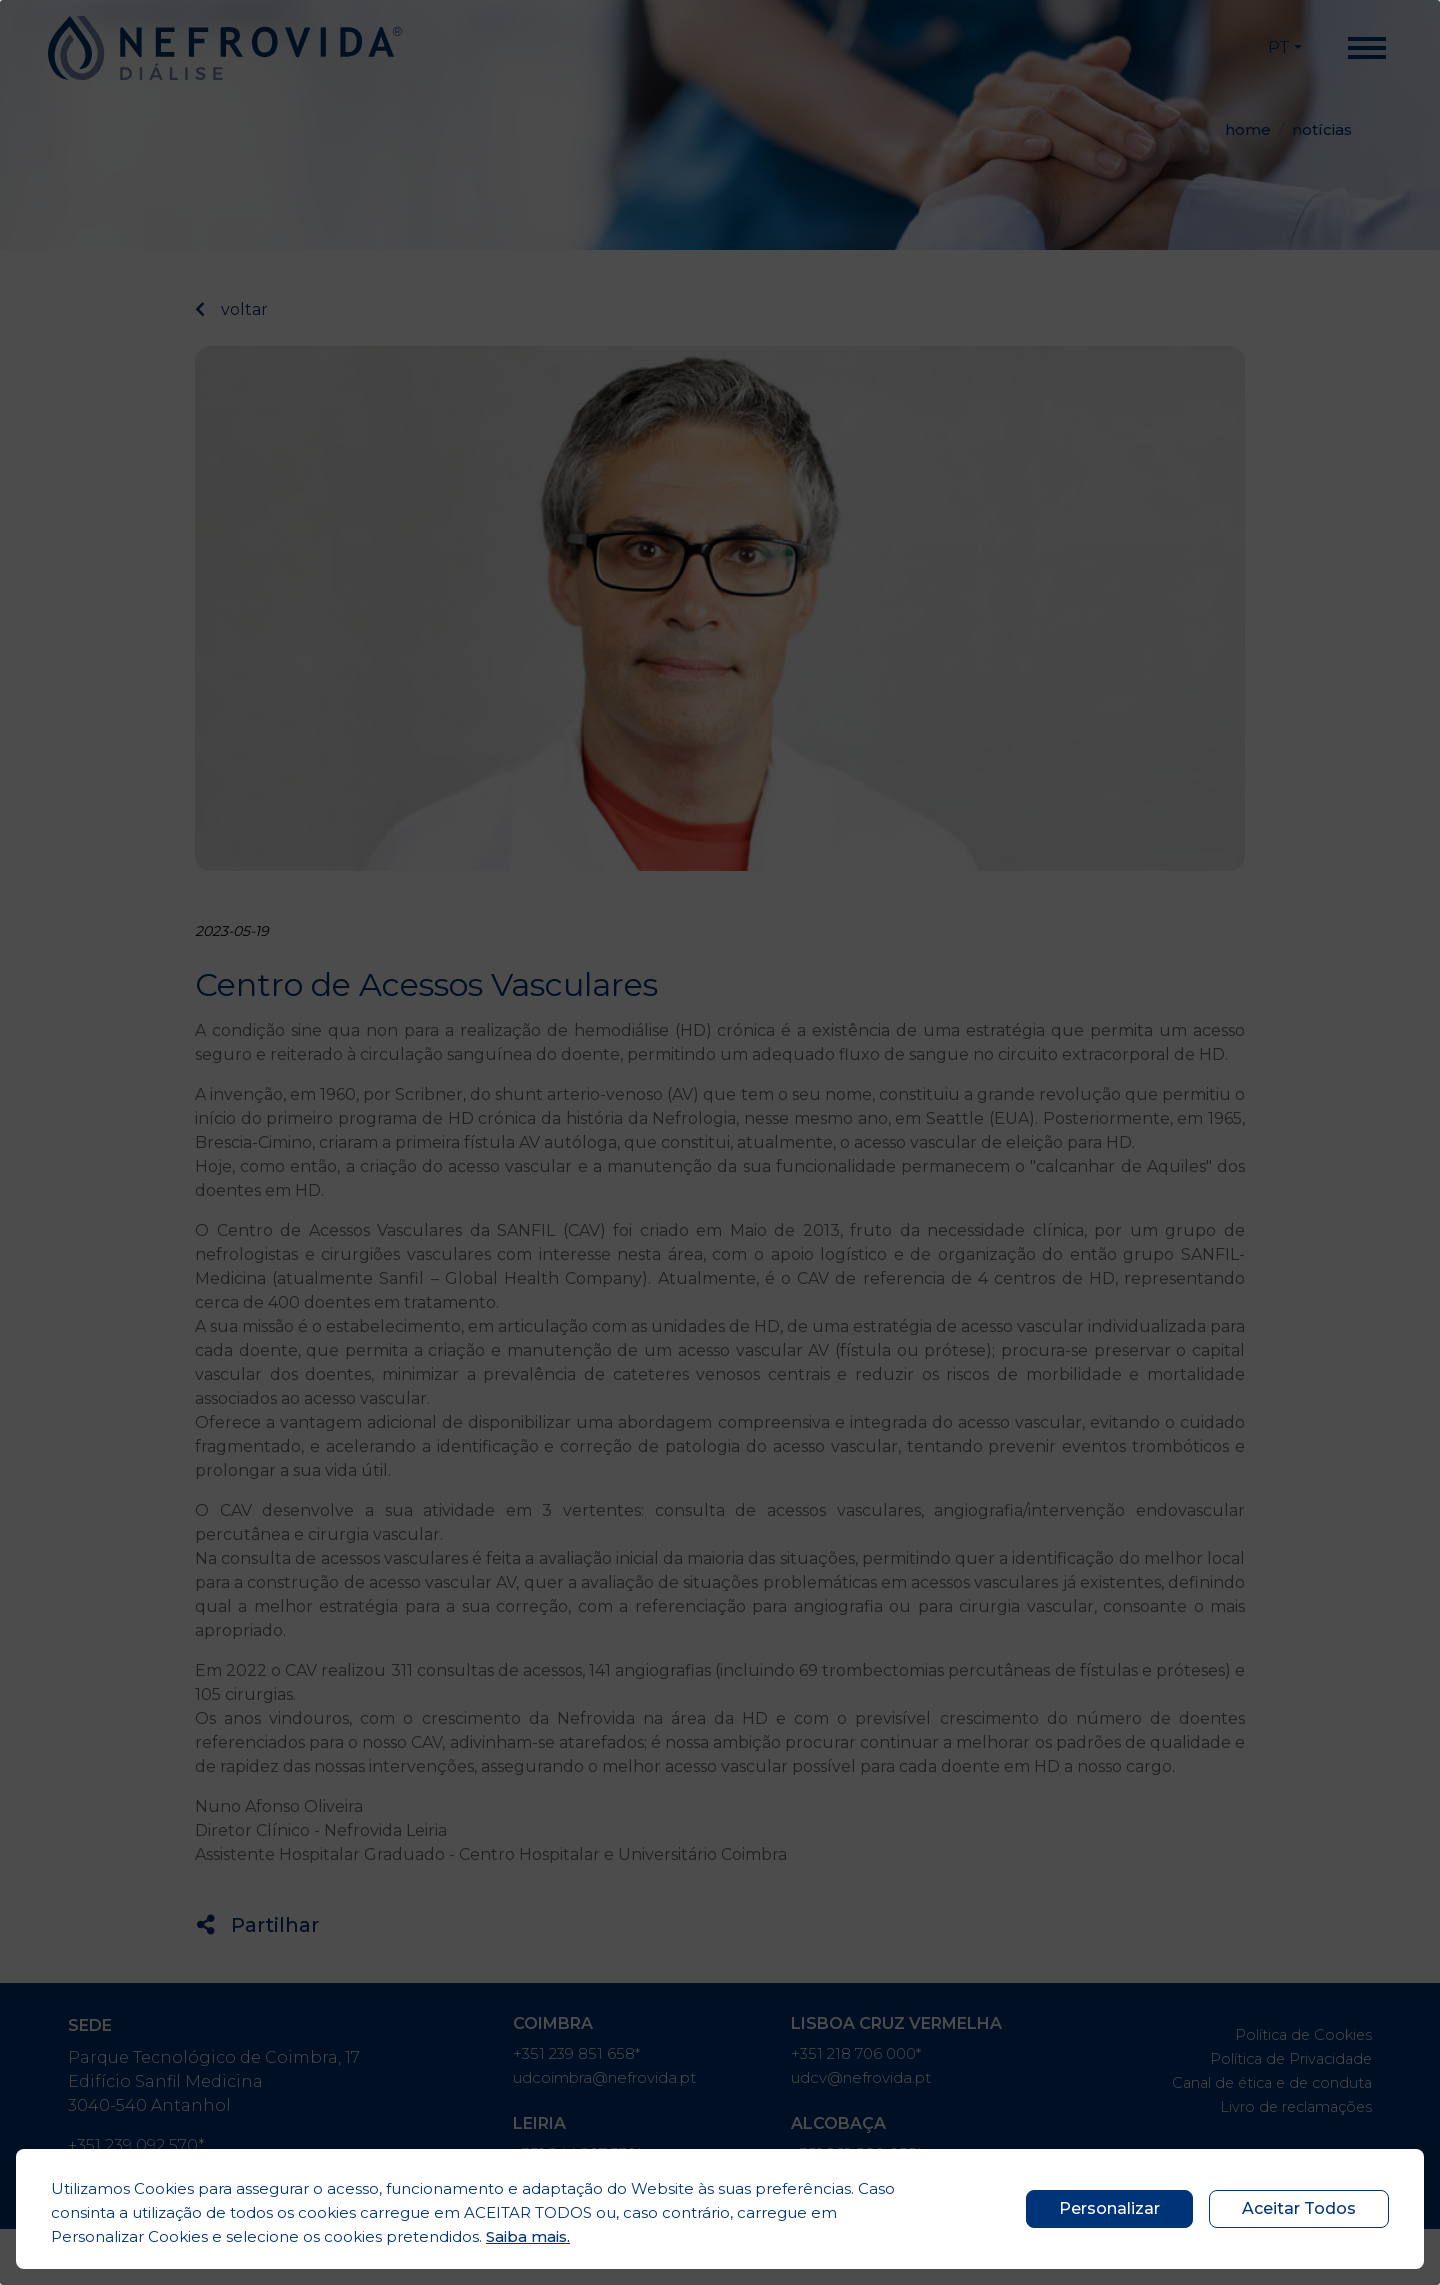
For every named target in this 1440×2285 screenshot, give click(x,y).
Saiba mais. (528, 2236)
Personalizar (1109, 2208)
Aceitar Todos (1299, 2208)
